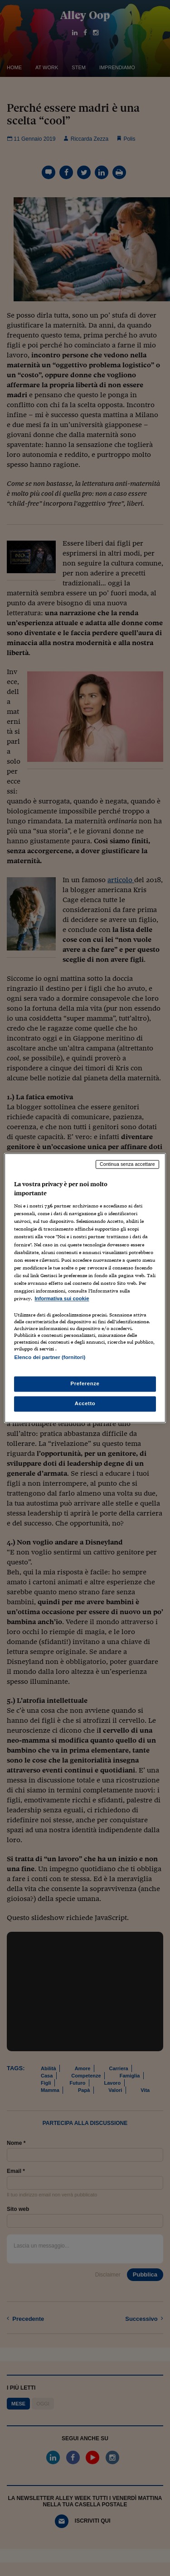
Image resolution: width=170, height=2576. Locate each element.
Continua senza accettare (127, 1164)
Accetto (85, 1404)
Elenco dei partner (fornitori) (49, 1357)
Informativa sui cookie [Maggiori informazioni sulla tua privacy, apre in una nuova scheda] (61, 1298)
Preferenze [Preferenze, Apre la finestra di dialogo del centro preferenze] (85, 1384)
